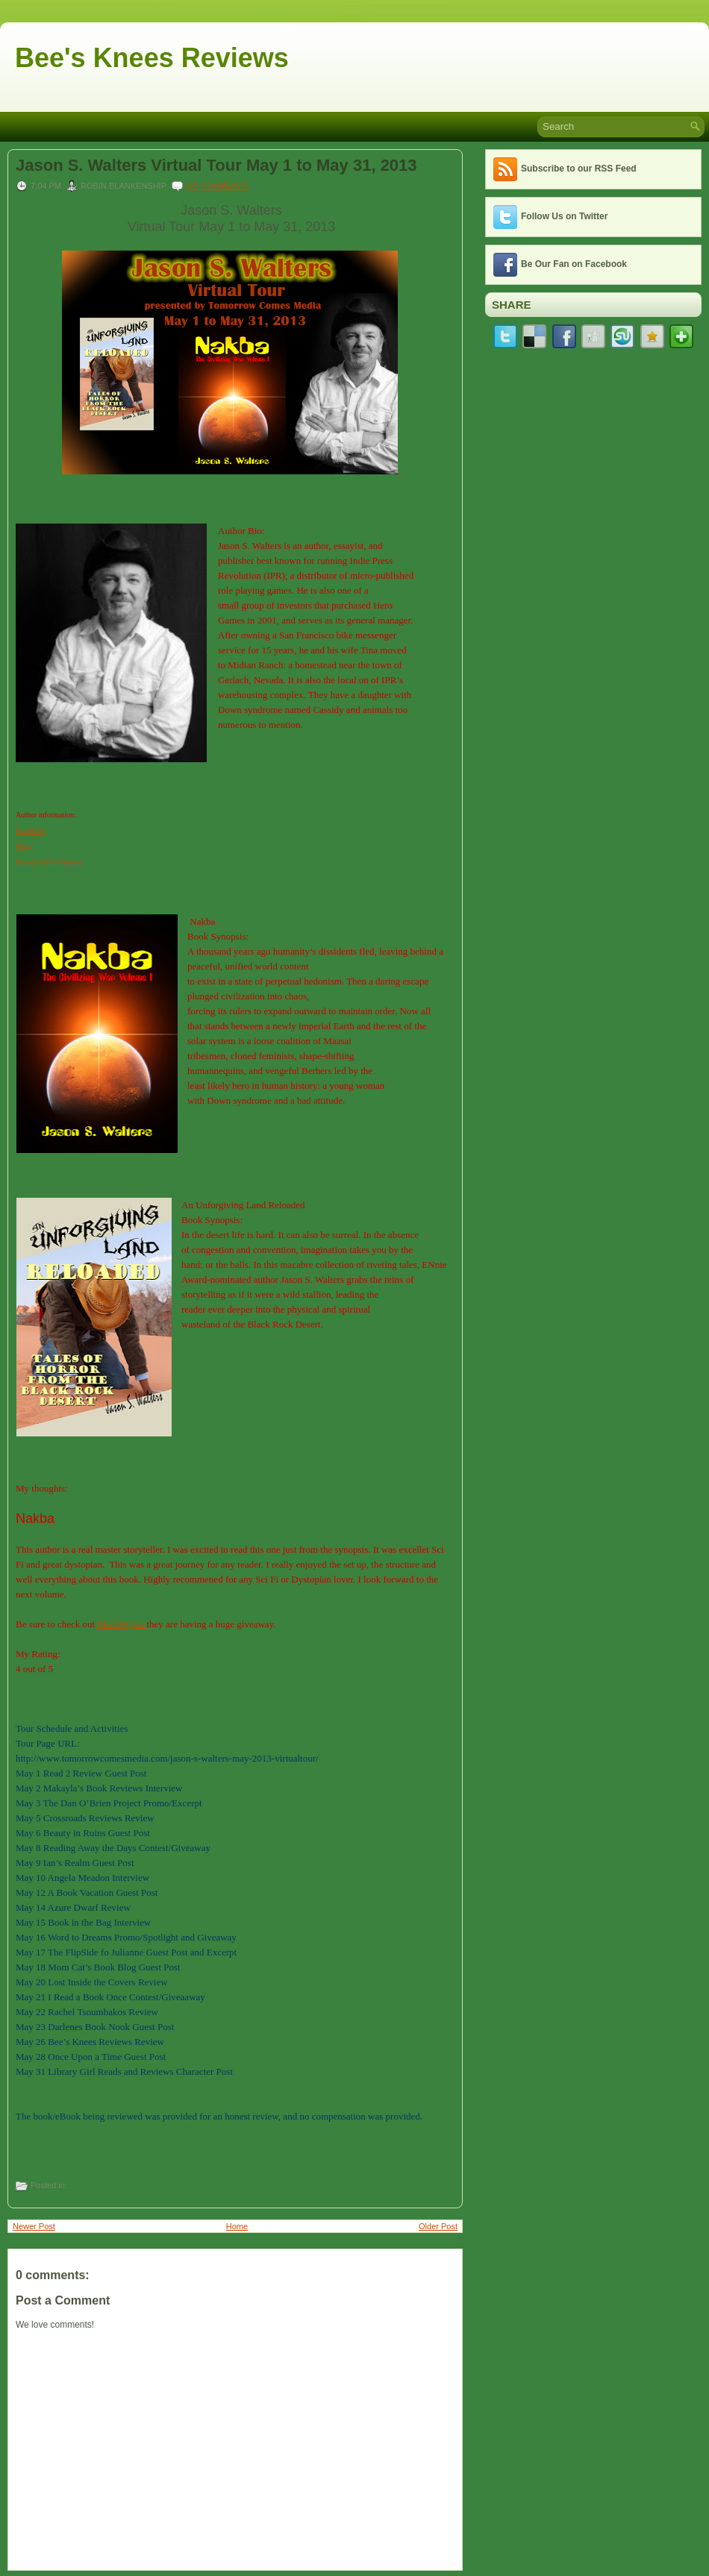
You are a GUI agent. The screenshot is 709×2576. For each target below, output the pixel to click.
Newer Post (34, 2226)
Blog (23, 846)
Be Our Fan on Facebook (574, 264)
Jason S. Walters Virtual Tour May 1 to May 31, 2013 (216, 165)
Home (237, 2226)
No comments (217, 185)
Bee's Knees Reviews (152, 58)
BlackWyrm (121, 1624)
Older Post (438, 2226)
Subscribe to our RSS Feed (579, 168)
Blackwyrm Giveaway (49, 862)
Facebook (30, 830)
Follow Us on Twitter (564, 216)
